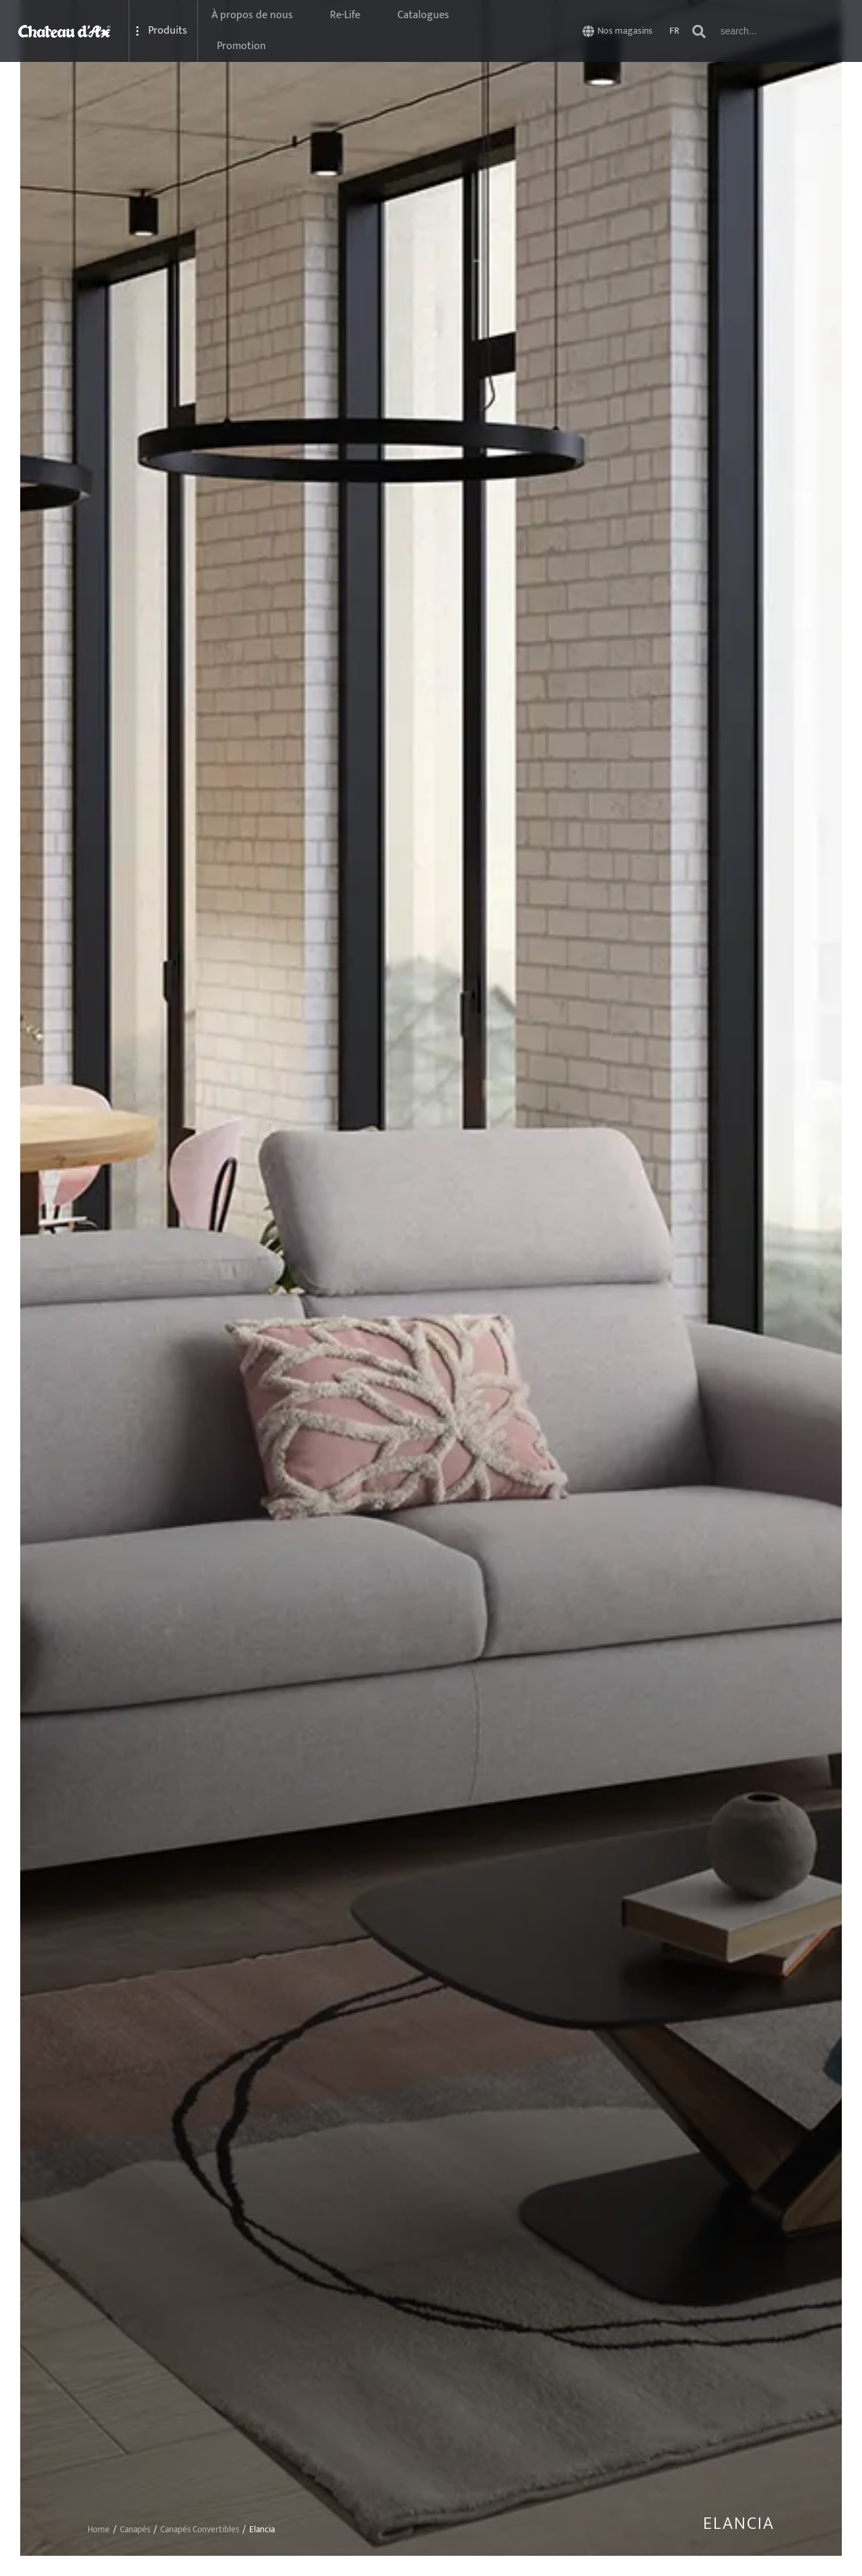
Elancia (738, 2523)
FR (674, 30)
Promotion (241, 46)
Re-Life (345, 15)
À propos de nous (252, 15)
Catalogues (423, 15)
